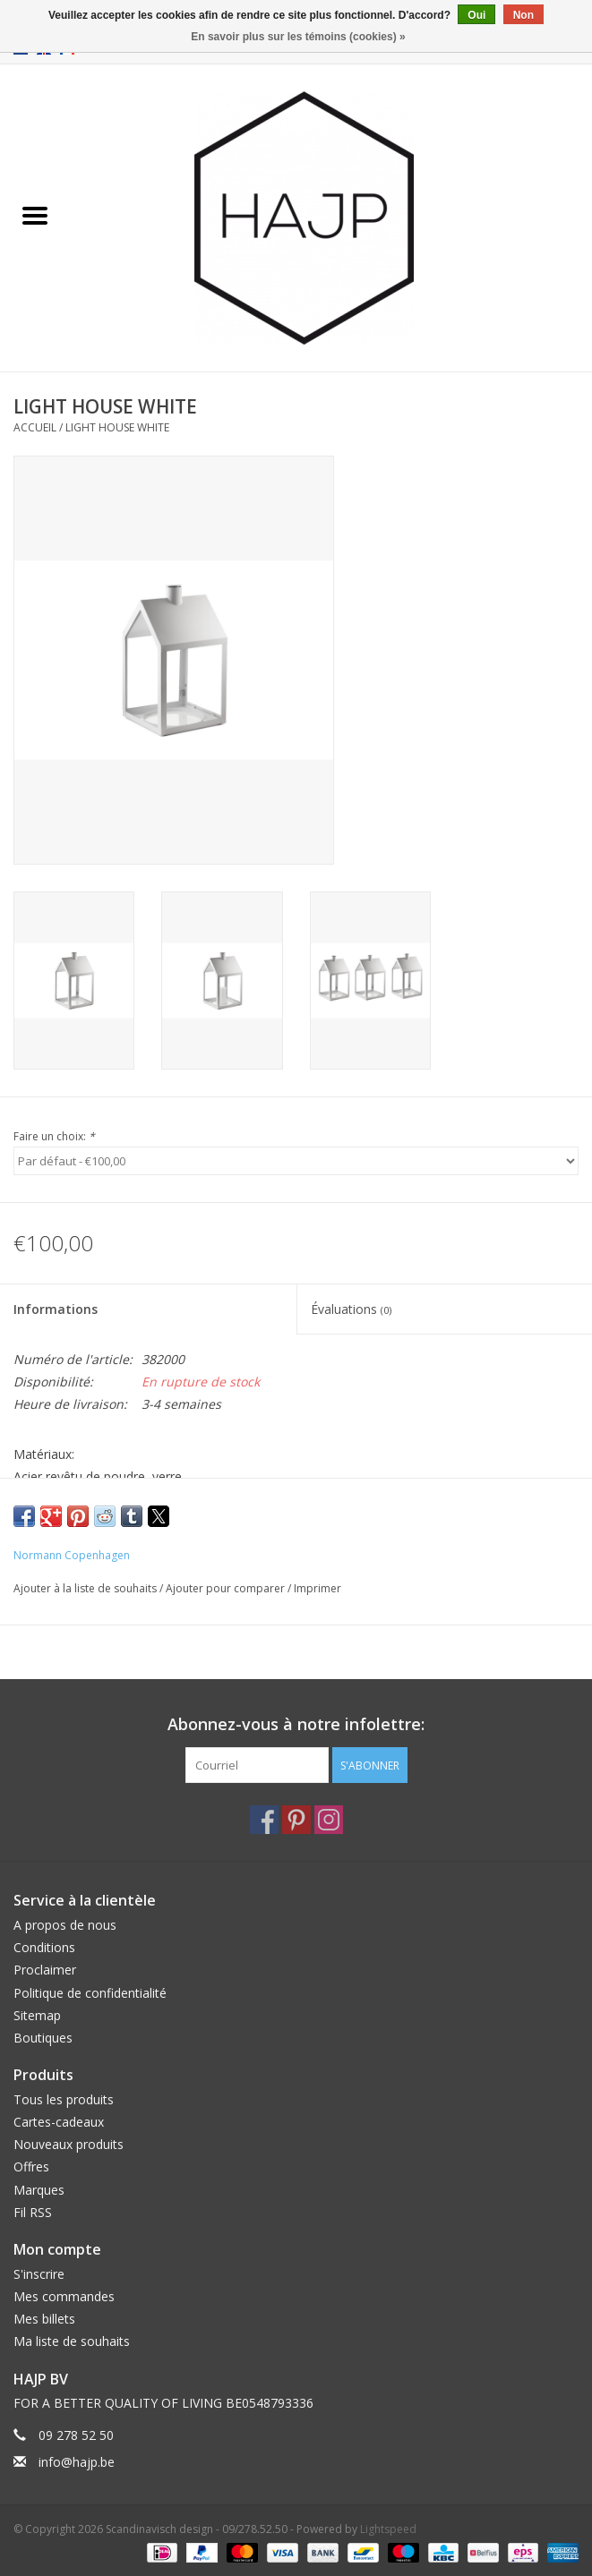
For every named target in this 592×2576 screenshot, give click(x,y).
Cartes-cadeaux (58, 2121)
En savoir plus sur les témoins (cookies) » (298, 36)
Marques (38, 2189)
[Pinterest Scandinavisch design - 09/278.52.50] (296, 1819)
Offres (31, 2166)
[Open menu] (35, 215)
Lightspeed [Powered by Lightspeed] (388, 2529)
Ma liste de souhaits (71, 2341)
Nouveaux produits (68, 2144)
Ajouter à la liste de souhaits (86, 1588)
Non (523, 15)
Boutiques (43, 2037)
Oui (476, 15)
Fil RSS (32, 2212)
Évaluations (351, 1309)
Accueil (34, 427)
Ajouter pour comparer (226, 1588)
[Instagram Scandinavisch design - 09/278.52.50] (328, 1819)
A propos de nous (64, 1924)
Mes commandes (64, 2296)
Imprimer (317, 1588)
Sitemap (37, 2015)
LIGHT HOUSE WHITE (117, 427)
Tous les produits (63, 2099)
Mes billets (44, 2318)
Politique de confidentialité (90, 1992)
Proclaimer (44, 1969)
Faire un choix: (54, 1136)
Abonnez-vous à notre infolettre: (296, 1724)
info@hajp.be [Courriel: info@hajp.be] (77, 2461)
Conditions (44, 1947)
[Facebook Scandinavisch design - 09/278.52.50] (264, 1819)
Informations (55, 1309)
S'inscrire (38, 2273)
